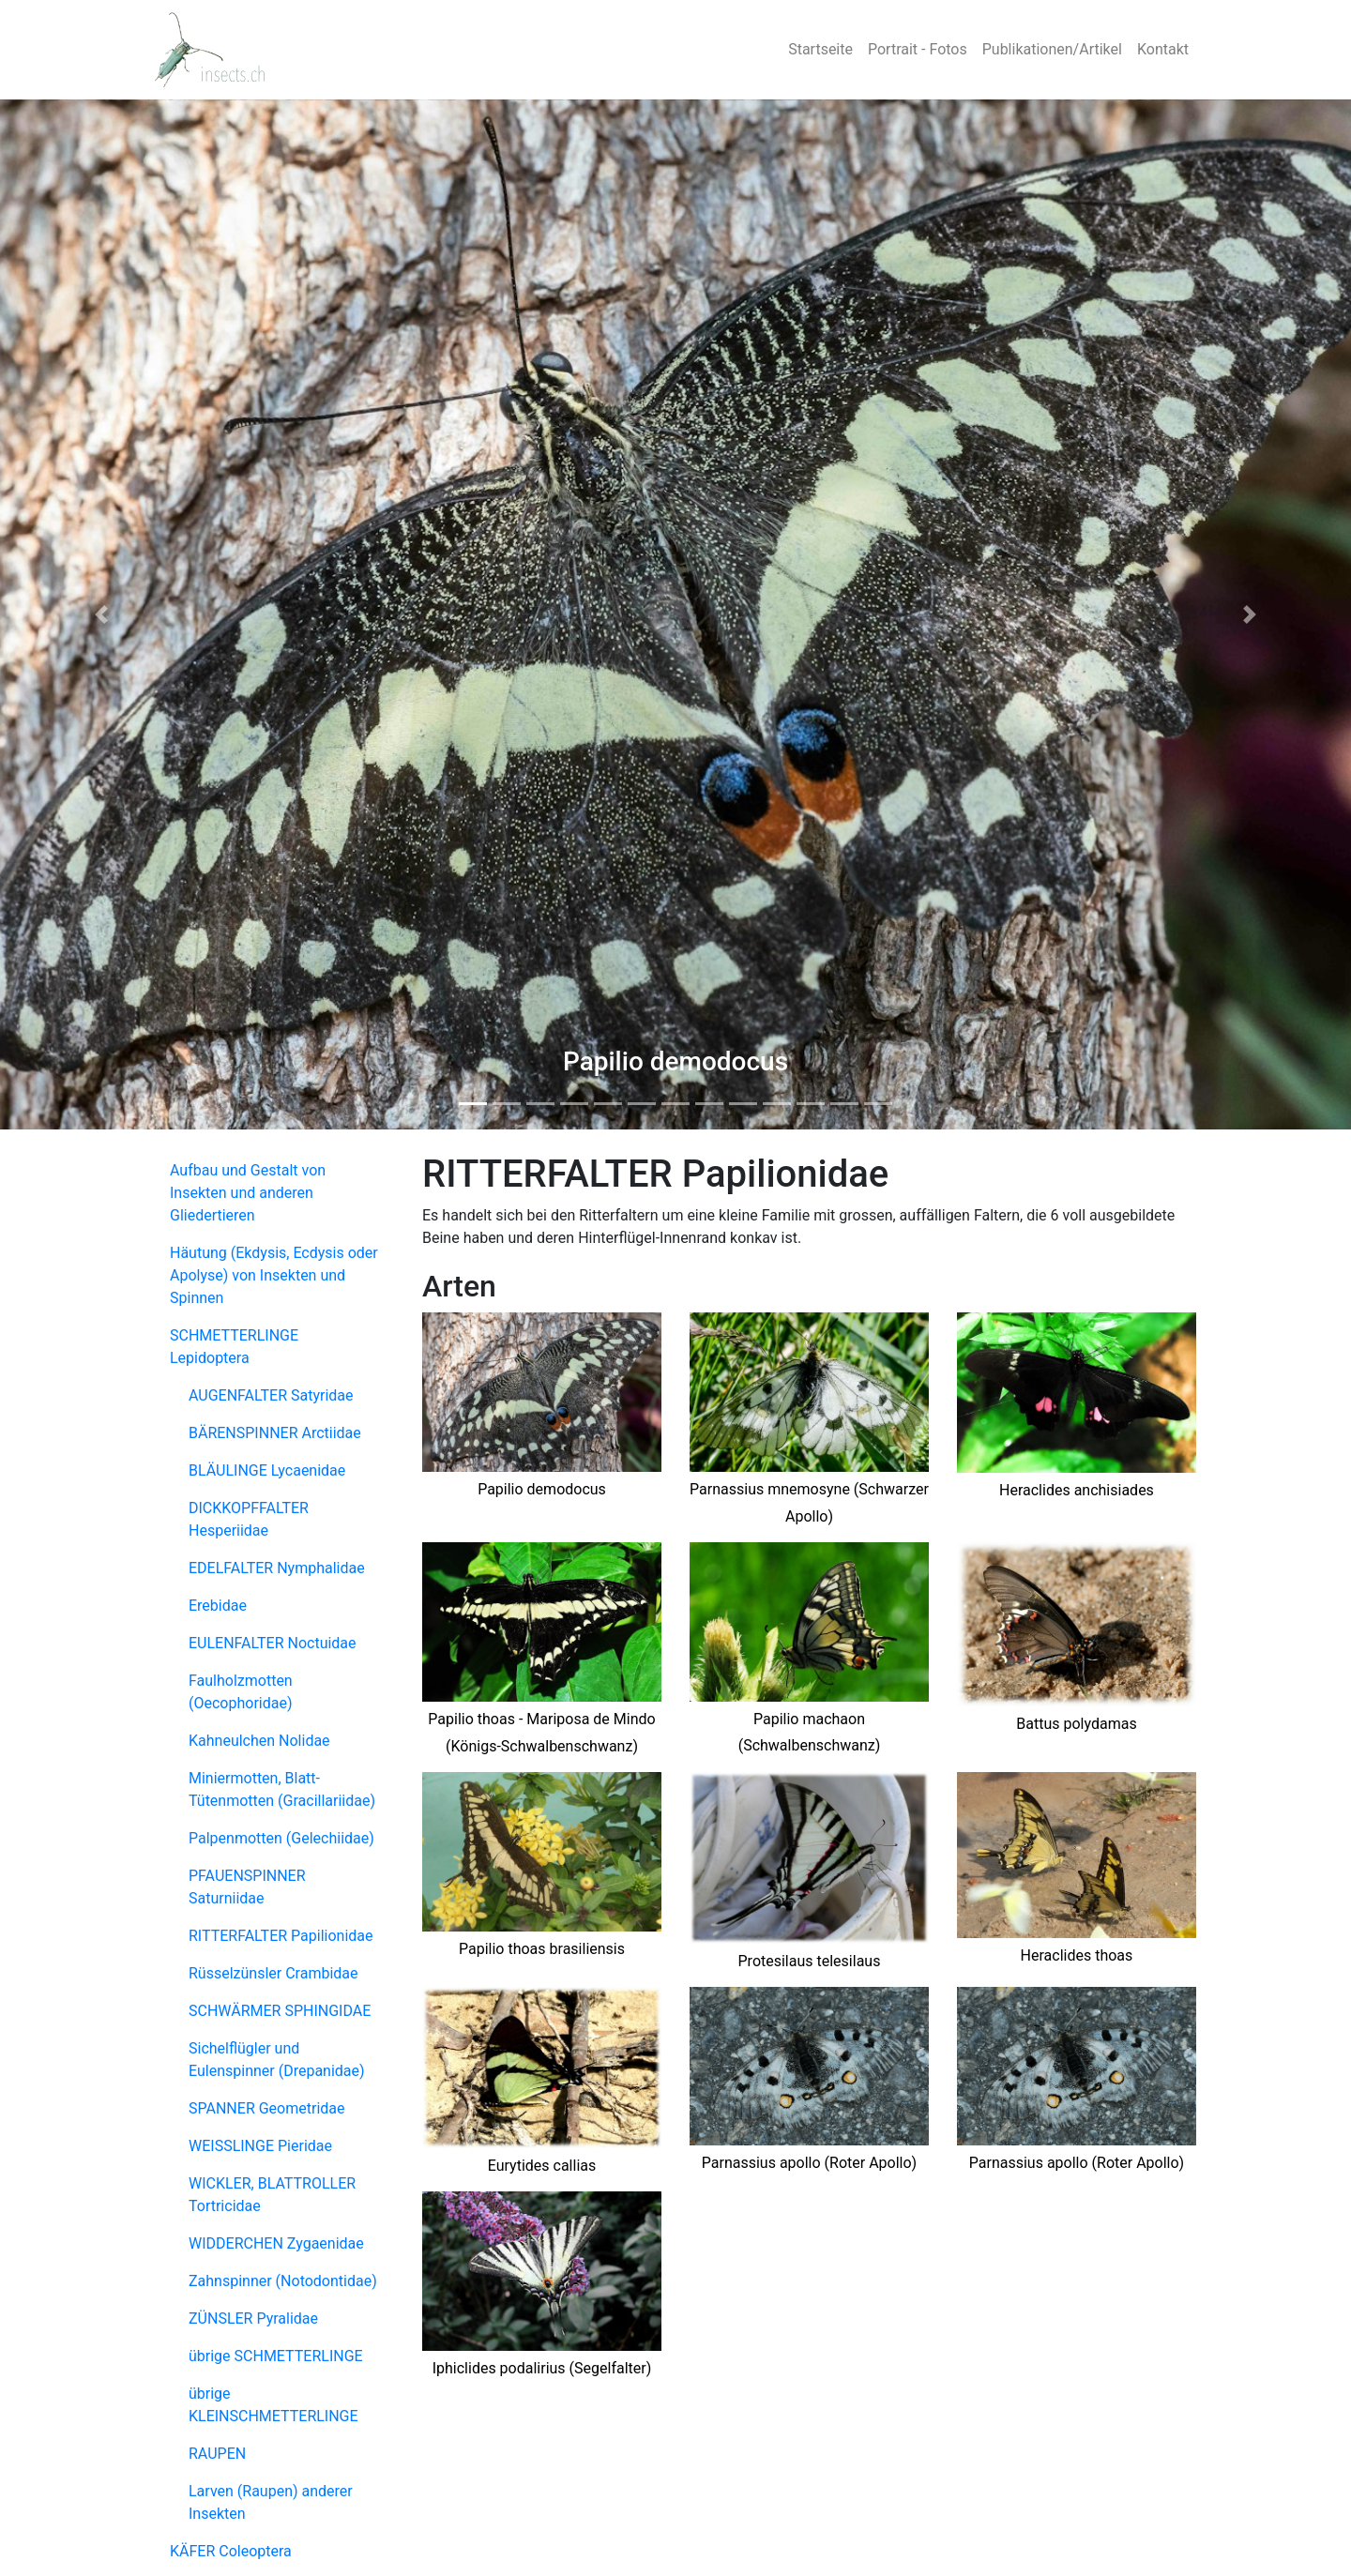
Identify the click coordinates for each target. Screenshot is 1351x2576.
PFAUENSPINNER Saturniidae (247, 1887)
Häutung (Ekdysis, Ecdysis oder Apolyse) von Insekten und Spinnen (274, 1275)
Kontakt (1163, 49)
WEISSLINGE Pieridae (260, 2146)
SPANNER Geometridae (266, 2108)
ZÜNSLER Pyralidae (253, 2318)
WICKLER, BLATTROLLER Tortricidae (272, 2194)
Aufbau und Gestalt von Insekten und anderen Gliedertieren (248, 1192)
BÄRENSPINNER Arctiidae (275, 1433)
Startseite (820, 49)
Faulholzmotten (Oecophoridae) (241, 1692)
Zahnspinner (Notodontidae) (283, 2281)
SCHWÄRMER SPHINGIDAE (280, 2011)
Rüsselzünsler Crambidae (273, 1973)
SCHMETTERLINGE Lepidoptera (234, 1346)
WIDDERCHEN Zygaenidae (276, 2243)
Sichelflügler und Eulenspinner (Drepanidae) (277, 2059)
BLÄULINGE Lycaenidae (267, 1470)
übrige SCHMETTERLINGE (276, 2356)
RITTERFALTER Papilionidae (280, 1936)
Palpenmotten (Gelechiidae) (281, 1838)
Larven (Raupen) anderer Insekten (271, 2502)
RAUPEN (217, 2453)
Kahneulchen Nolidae (259, 1741)
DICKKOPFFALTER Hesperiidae (249, 1519)
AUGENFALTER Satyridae (271, 1395)
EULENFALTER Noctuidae (273, 1643)
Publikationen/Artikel (1052, 49)
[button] (101, 614)
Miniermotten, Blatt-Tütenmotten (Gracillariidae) (282, 1789)
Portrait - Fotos (917, 49)
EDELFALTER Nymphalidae (277, 1568)
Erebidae (218, 1605)
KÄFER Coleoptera (231, 2551)
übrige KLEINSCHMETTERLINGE (273, 2405)
